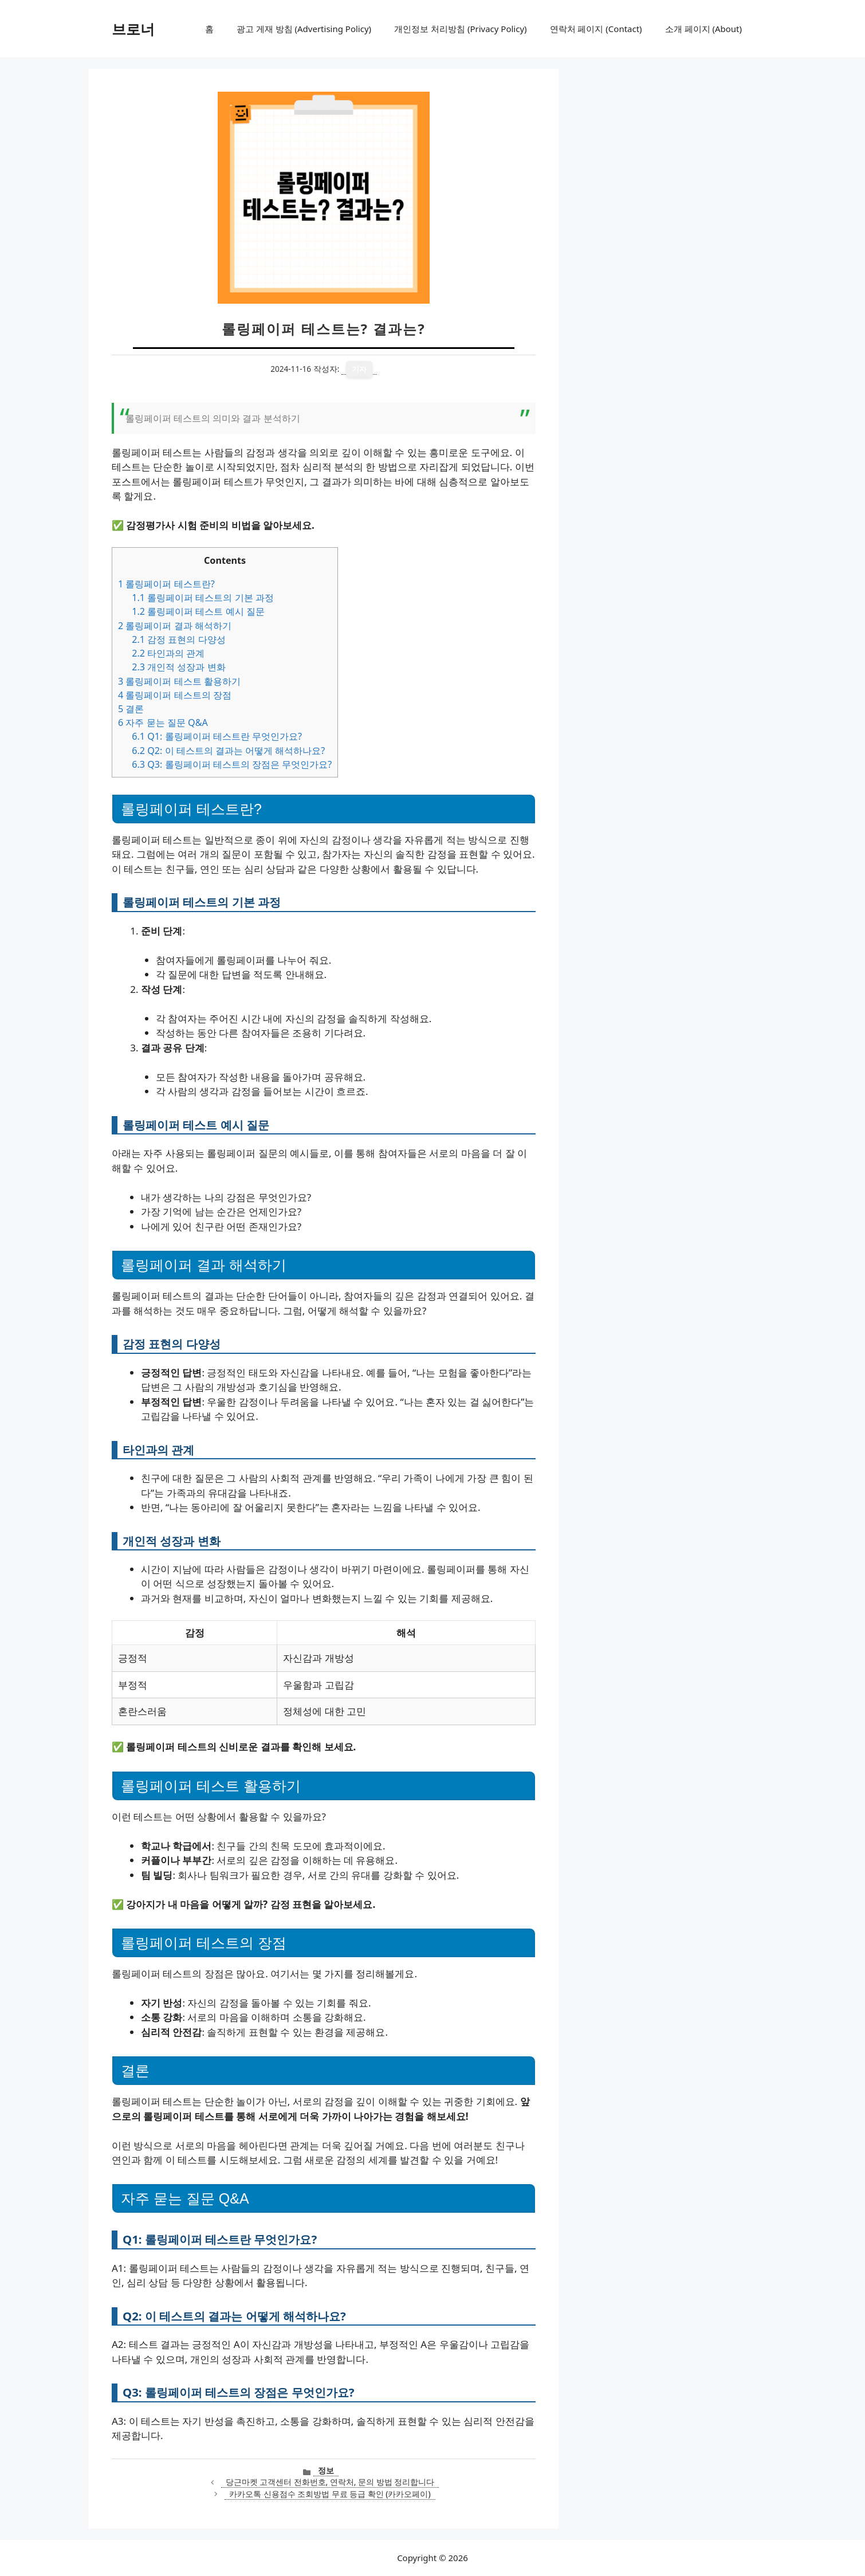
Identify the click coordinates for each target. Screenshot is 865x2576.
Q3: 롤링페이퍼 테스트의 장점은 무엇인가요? (232, 764)
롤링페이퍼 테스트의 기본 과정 (203, 597)
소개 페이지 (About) (703, 28)
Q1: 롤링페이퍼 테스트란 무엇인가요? (217, 736)
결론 (131, 708)
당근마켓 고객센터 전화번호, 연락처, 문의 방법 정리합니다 (330, 2481)
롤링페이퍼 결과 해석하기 (174, 625)
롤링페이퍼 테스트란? (166, 584)
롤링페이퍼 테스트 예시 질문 (198, 611)
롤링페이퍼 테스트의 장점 (174, 695)
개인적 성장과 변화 (178, 667)
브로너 (133, 28)
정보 (326, 2470)
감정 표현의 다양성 (178, 639)
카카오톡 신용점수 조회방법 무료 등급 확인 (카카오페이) (330, 2493)
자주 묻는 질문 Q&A (163, 722)
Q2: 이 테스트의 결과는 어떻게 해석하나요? (228, 750)
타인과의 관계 (168, 653)
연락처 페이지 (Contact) (596, 28)
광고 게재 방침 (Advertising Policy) (304, 28)
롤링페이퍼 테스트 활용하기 (179, 681)
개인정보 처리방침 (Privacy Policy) (460, 28)
